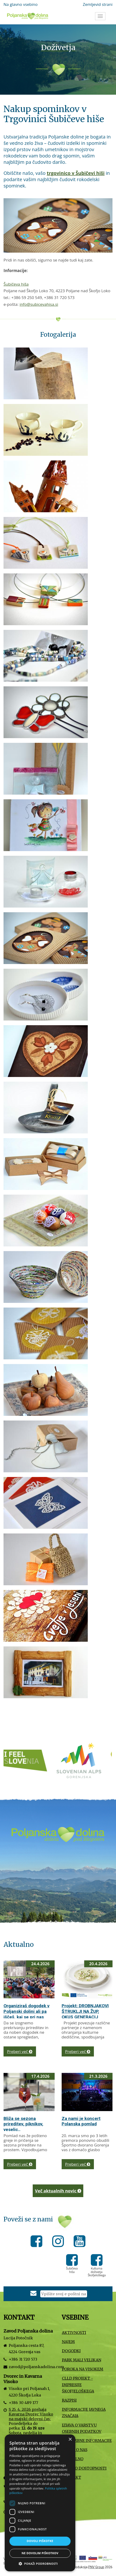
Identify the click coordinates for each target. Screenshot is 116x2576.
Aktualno (72, 2458)
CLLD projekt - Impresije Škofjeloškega (78, 2384)
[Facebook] (38, 2242)
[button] (40, 2564)
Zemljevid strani (97, 4)
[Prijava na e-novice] (33, 2294)
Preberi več (19, 2051)
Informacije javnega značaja (84, 2412)
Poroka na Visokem (82, 2369)
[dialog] (40, 2502)
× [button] (70, 2439)
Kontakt (71, 2477)
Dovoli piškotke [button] (40, 2541)
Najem (68, 2341)
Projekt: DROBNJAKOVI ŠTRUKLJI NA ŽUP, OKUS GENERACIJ (85, 2011)
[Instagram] (59, 2242)
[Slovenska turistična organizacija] (28, 1760)
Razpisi (69, 2400)
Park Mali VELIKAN (81, 2360)
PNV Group (96, 2567)
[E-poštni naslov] (63, 2293)
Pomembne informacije (87, 2440)
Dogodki (71, 2350)
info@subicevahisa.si (39, 304)
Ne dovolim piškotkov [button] (40, 2553)
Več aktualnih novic (58, 2191)
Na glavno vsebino (21, 4)
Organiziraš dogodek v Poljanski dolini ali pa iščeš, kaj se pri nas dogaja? (26, 2014)
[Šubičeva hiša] (72, 2263)
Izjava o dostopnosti (84, 2468)
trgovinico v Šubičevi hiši (76, 173)
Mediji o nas (74, 2449)
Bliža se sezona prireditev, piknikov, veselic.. (23, 2124)
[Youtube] (79, 2242)
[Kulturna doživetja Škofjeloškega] (97, 2263)
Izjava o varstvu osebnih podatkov (81, 2428)
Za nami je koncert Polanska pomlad (81, 2121)
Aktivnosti (74, 2332)
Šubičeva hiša (16, 284)
